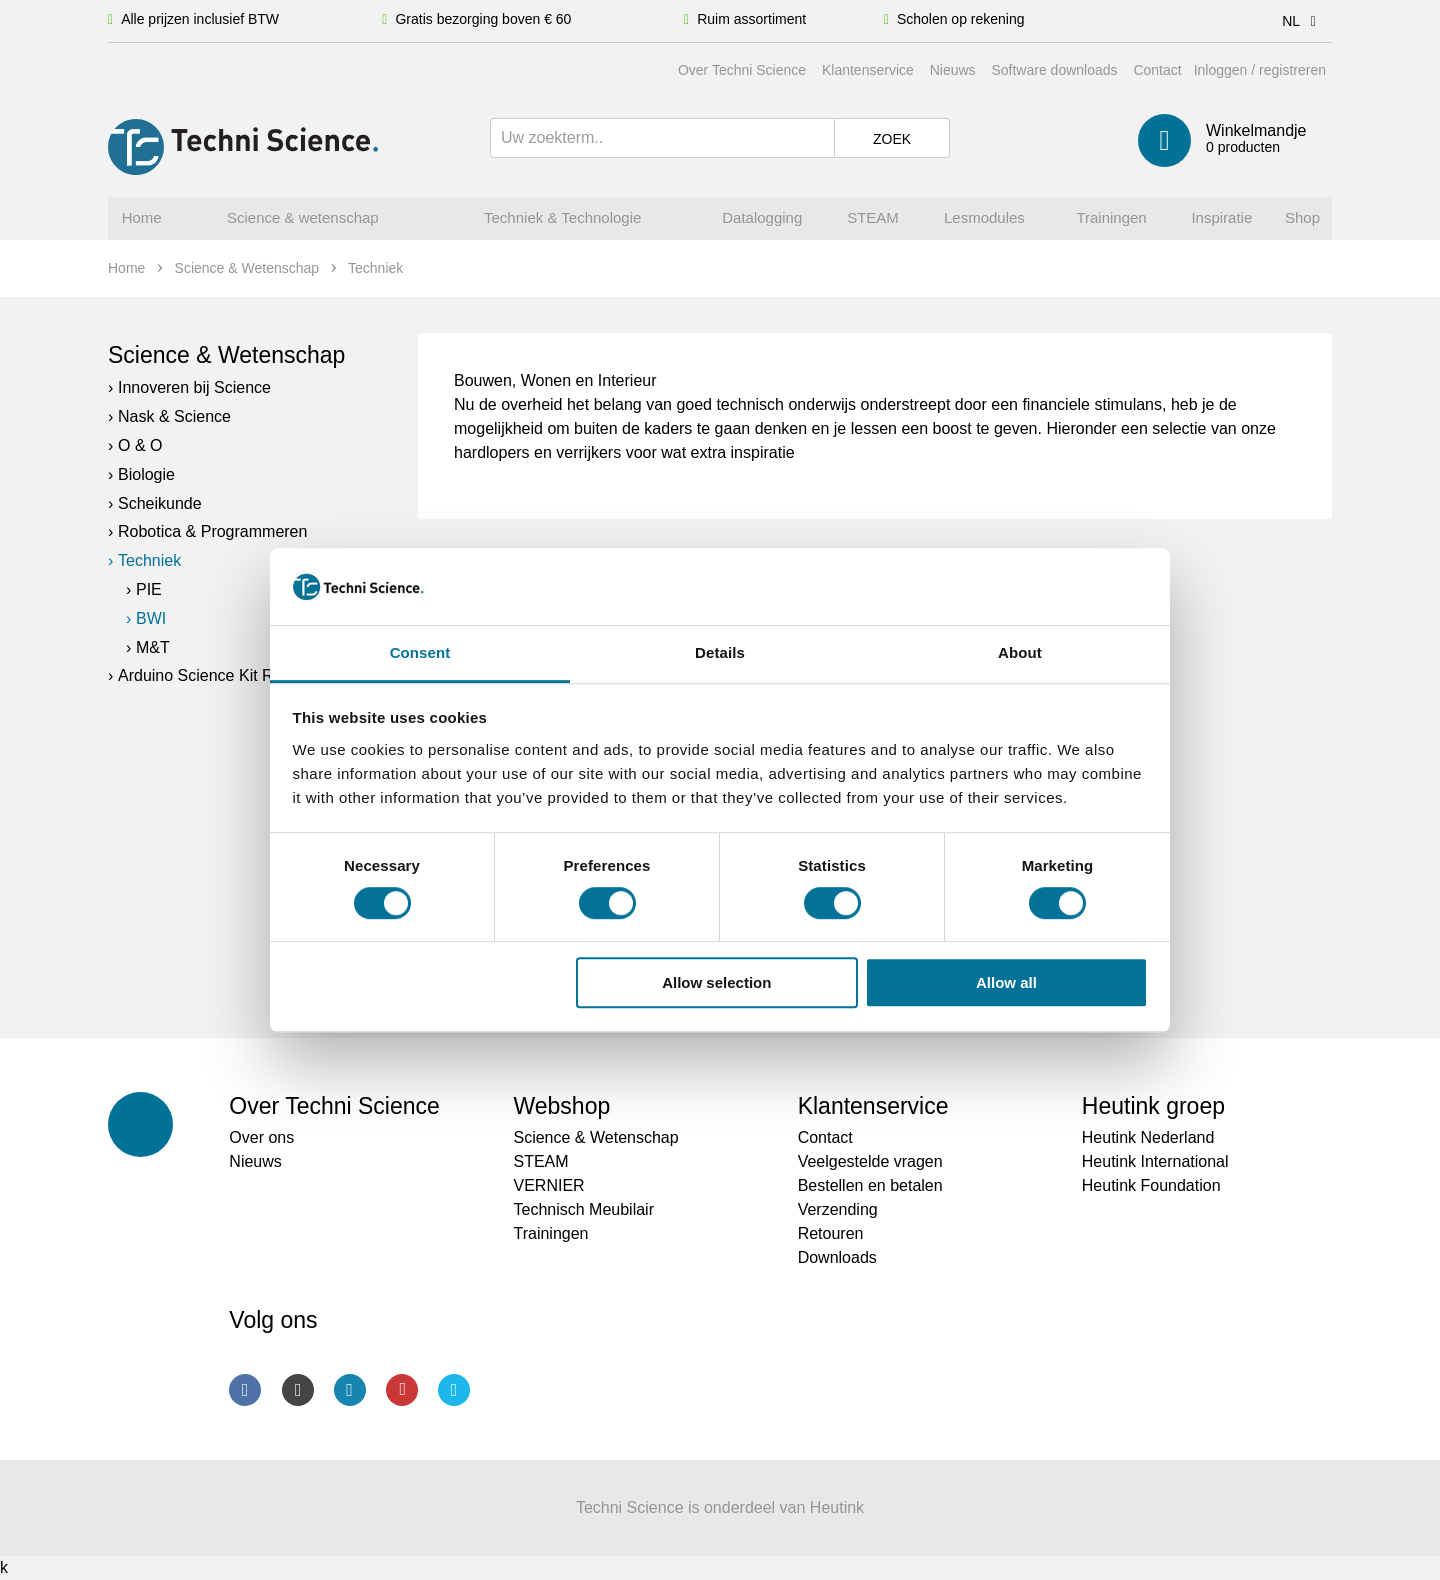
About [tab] (1020, 652)
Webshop (561, 1106)
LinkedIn (350, 1390)
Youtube (402, 1390)
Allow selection (716, 982)
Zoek (892, 139)
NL (1302, 21)
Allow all (1006, 982)
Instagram (298, 1390)
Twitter (454, 1390)
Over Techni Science (742, 70)
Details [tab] (720, 652)
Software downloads (1054, 70)
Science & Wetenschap (226, 355)
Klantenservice (868, 70)
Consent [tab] (420, 652)
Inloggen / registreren (1260, 70)
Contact (1157, 70)
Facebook (245, 1390)
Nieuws (953, 70)
